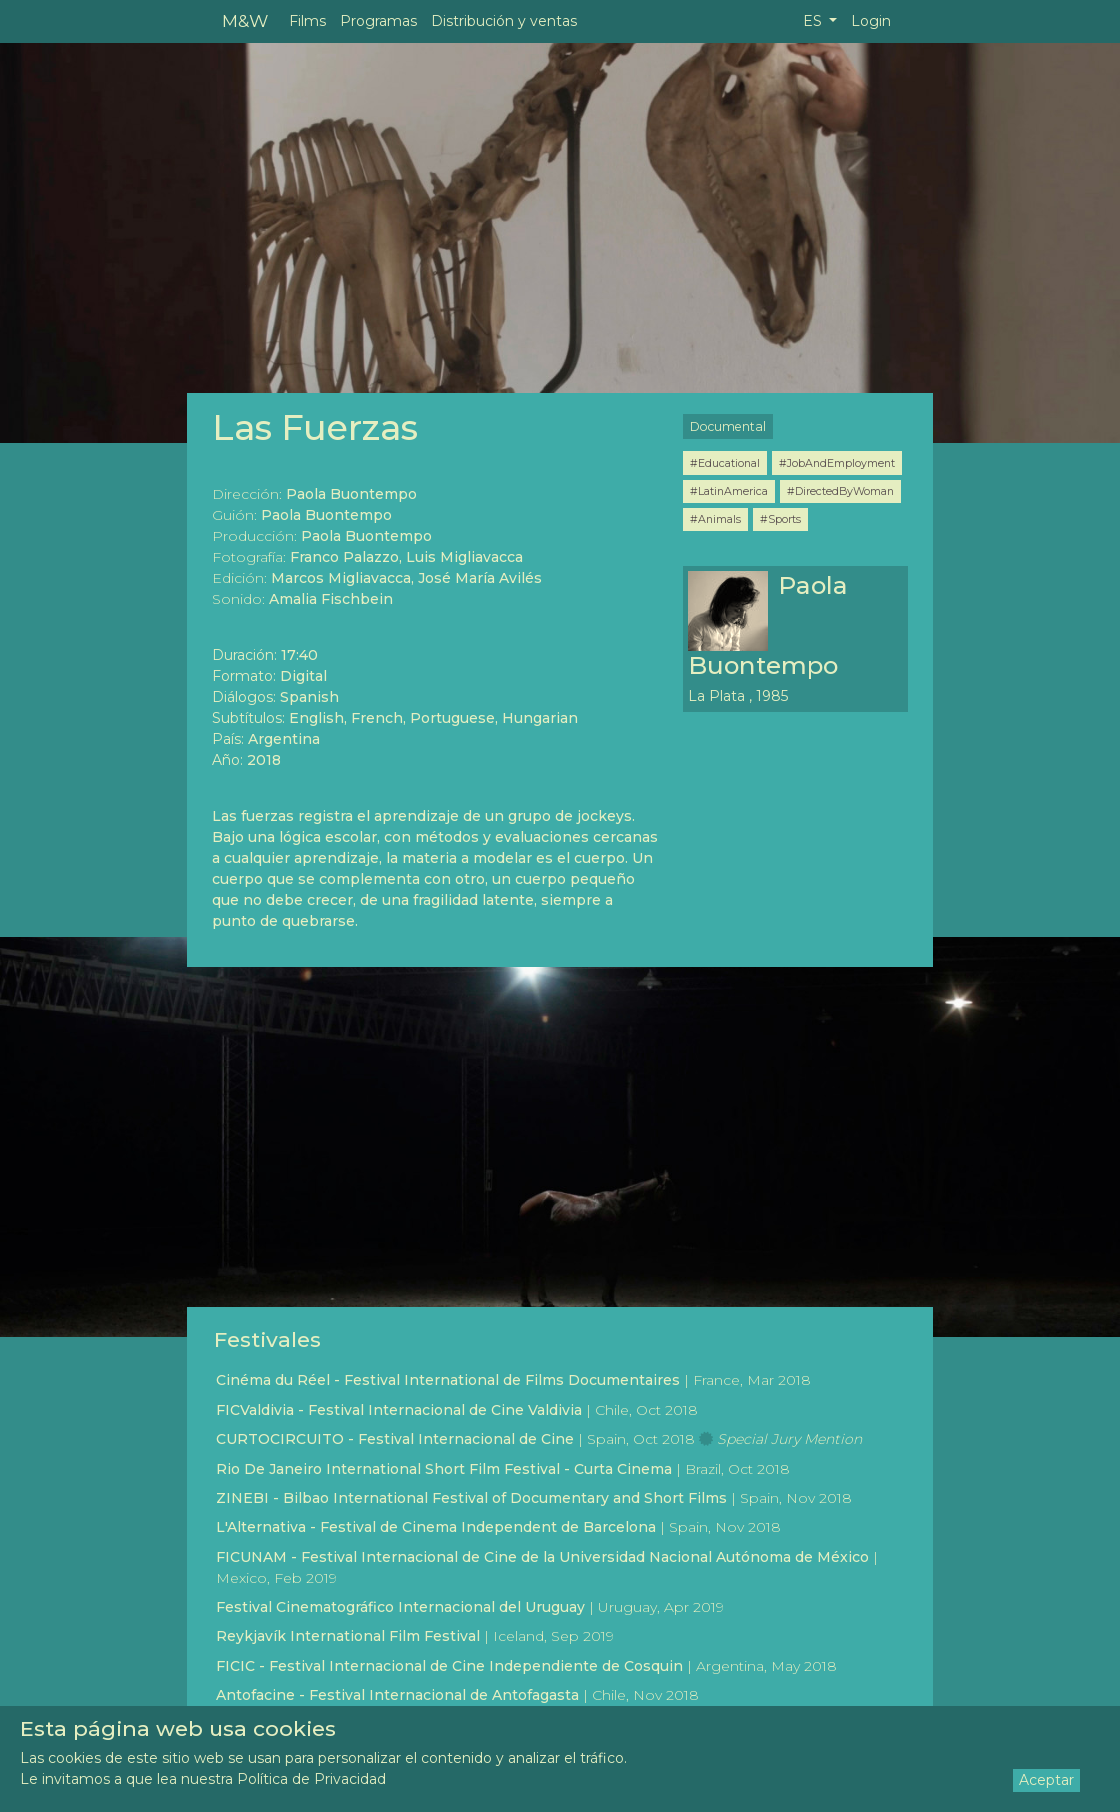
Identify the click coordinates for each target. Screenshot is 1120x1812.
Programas (378, 21)
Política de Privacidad (311, 1779)
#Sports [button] (780, 519)
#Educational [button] (725, 463)
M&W (245, 20)
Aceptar (1046, 1780)
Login (871, 21)
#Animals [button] (715, 519)
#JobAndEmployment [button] (837, 463)
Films (307, 21)
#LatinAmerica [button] (729, 491)
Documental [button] (728, 426)
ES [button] (814, 21)
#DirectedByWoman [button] (840, 491)
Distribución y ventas (504, 21)
